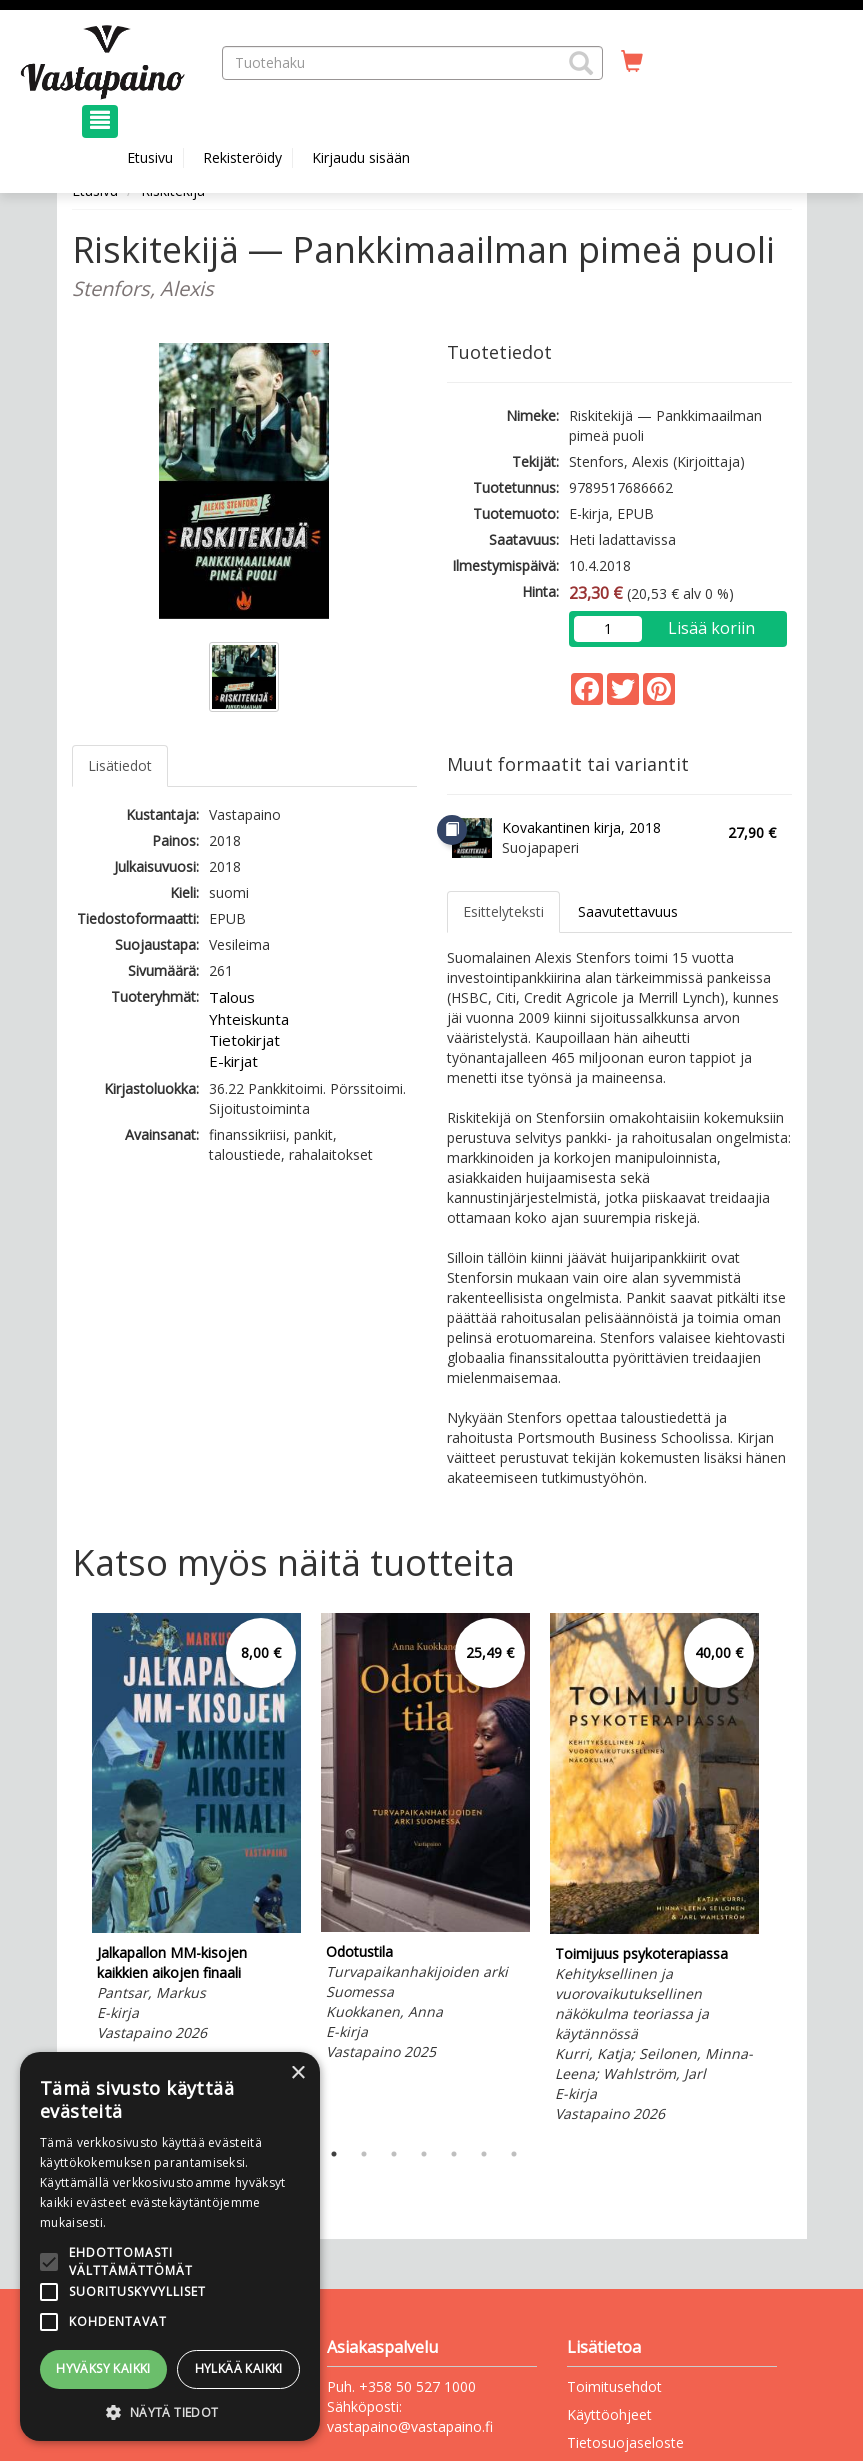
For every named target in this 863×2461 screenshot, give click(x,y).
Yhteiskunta (249, 1019)
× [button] (297, 2073)
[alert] (170, 2246)
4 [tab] (424, 2154)
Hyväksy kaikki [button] (103, 2368)
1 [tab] (334, 2154)
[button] (581, 63)
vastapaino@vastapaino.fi (410, 2426)
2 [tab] (364, 2154)
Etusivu (150, 157)
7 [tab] (514, 2154)
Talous (232, 997)
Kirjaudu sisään (361, 157)
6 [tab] (484, 2154)
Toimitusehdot (614, 2386)
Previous (67, 1871)
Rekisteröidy (242, 157)
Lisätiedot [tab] (120, 765)
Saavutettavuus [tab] (628, 911)
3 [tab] (394, 2154)
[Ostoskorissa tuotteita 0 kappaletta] (632, 62)
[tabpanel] (196, 1830)
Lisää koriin (711, 628)
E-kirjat (233, 1061)
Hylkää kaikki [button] (239, 2368)
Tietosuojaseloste (625, 2442)
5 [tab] (454, 2154)
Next (782, 1871)
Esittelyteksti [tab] (503, 911)
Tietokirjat (244, 1040)
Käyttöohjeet (609, 2414)
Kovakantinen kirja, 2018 (581, 827)
